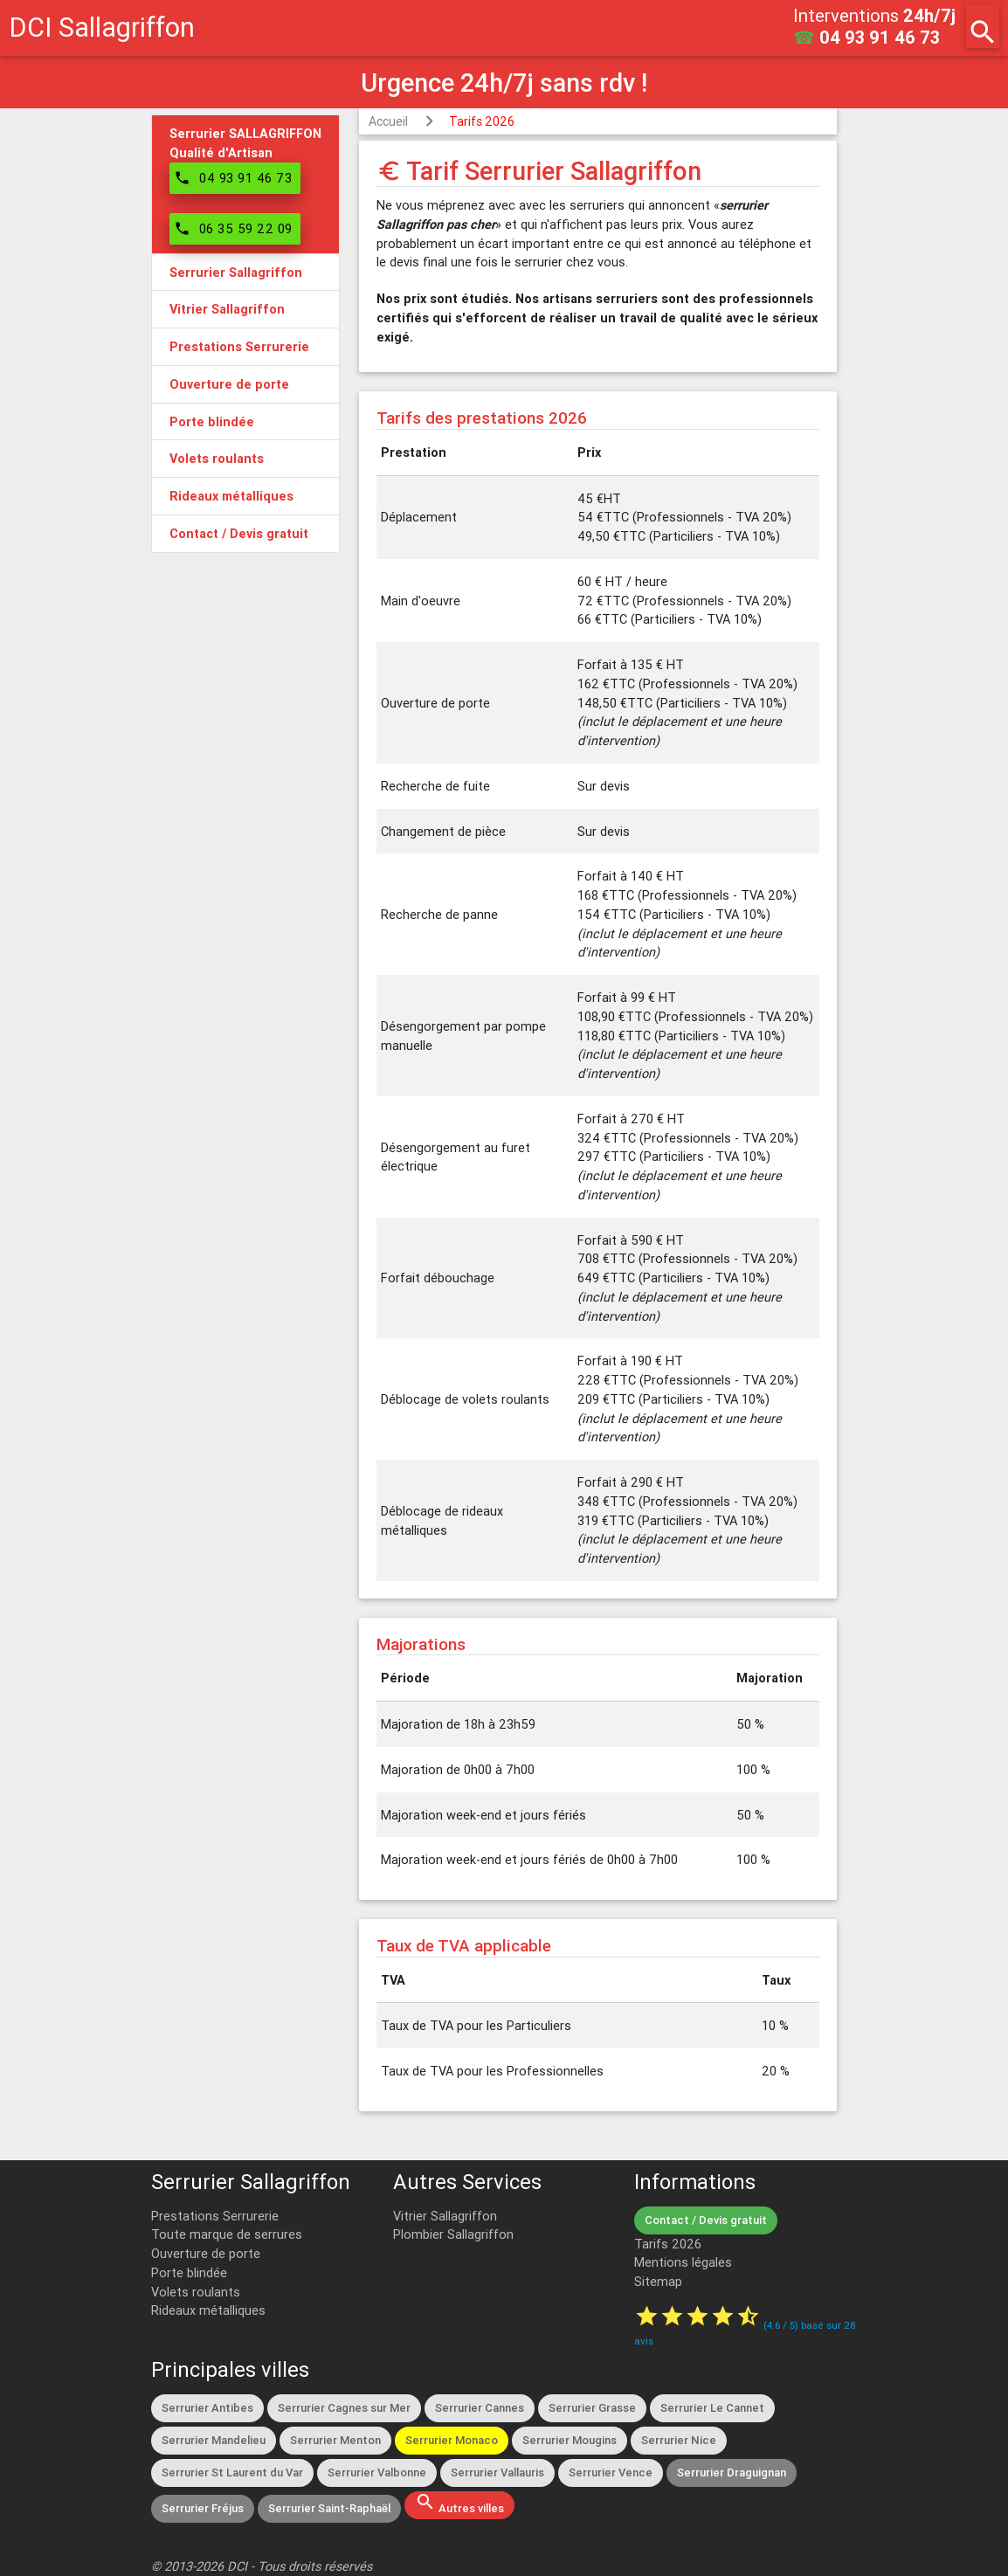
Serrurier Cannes (479, 2407)
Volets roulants (195, 2291)
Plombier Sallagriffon (453, 2234)
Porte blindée (189, 2272)
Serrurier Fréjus (203, 2508)
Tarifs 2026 (481, 121)
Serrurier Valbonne (377, 2472)
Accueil (388, 121)
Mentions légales (683, 2262)
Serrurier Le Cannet (712, 2407)
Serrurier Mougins (569, 2440)
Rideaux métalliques (208, 2310)
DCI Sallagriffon (102, 27)
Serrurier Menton (335, 2440)
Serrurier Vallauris (497, 2472)
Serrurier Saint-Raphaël (329, 2508)
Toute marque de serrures (226, 2234)
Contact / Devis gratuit (706, 2220)
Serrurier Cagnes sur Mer (344, 2407)
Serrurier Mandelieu (214, 2440)
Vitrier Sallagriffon (445, 2215)
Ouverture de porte (205, 2253)
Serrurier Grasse (592, 2407)
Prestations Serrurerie (215, 2215)
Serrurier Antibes (207, 2407)
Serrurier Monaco (451, 2440)
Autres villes (459, 2503)
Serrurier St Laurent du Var (232, 2472)
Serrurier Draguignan (731, 2472)
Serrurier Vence (610, 2472)
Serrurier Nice (678, 2440)
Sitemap (658, 2281)
